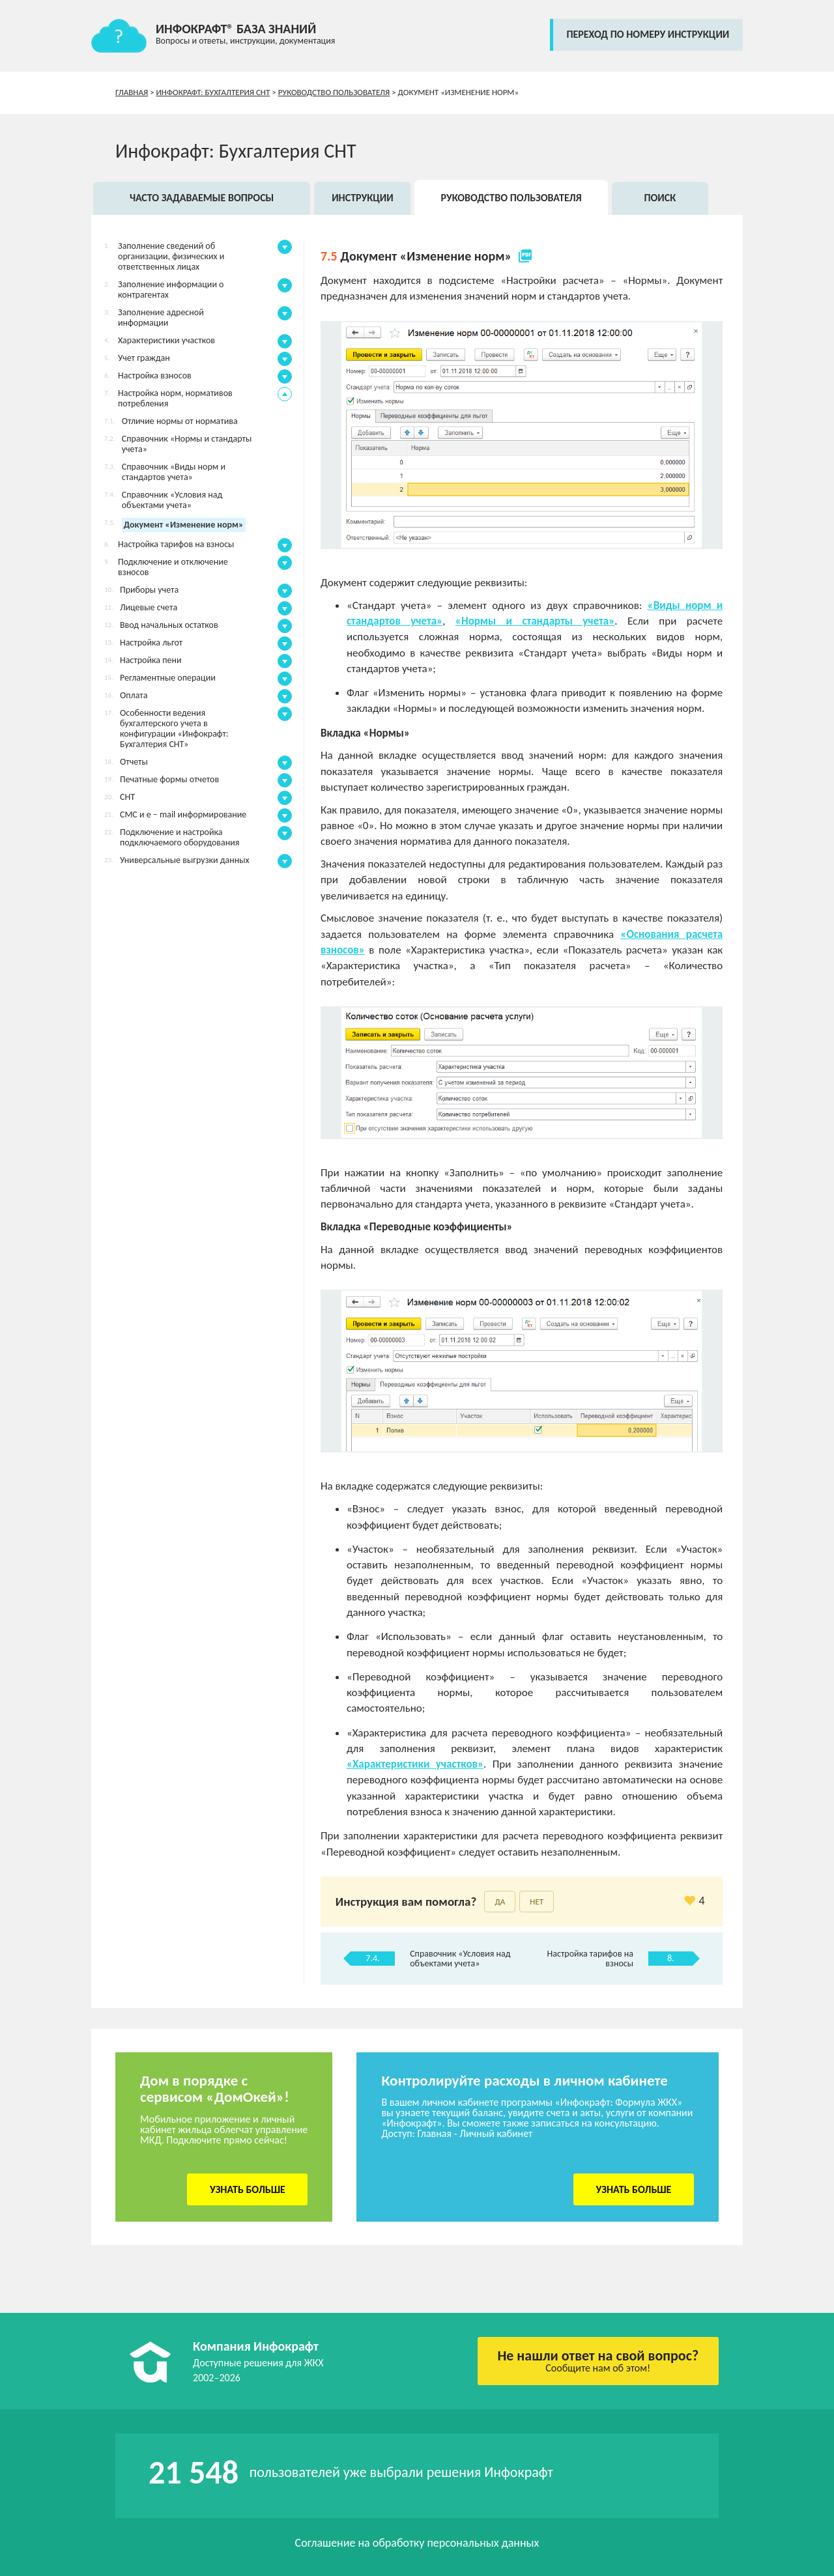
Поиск (660, 197)
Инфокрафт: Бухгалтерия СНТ (213, 92)
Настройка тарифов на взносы (590, 1958)
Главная (131, 92)
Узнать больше (247, 2189)
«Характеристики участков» (415, 1764)
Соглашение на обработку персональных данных (417, 2543)
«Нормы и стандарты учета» (535, 621)
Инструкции (363, 197)
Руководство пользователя (334, 92)
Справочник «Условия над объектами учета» (460, 1958)
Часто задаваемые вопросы (202, 197)
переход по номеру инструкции (647, 34)
